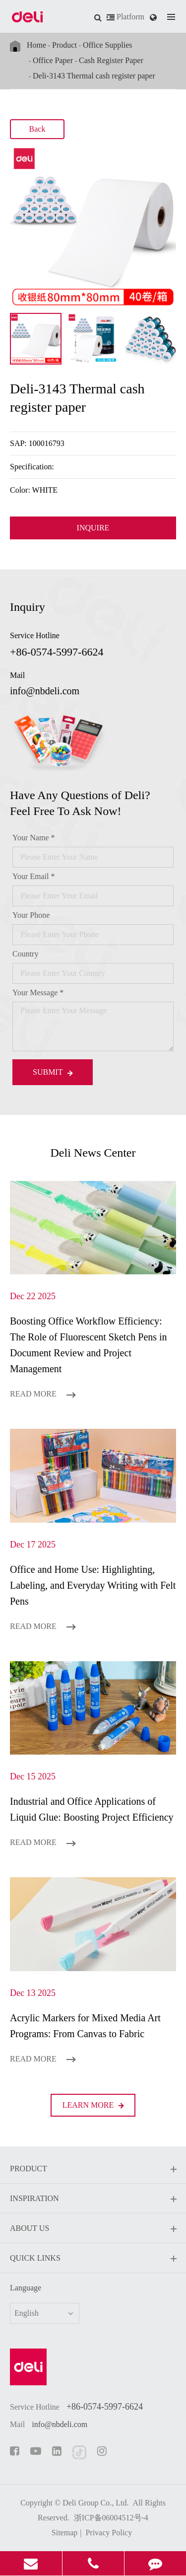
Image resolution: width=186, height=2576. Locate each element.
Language (25, 2287)
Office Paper (53, 60)
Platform (125, 16)
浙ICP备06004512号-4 (111, 2517)
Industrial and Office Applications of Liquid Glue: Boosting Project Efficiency (92, 1809)
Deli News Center (93, 1152)
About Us (93, 2228)
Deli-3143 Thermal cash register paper (94, 76)
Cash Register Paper (111, 60)
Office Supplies (107, 45)
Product (64, 45)
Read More (42, 1394)
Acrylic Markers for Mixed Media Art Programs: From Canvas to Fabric (85, 2025)
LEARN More (93, 2105)
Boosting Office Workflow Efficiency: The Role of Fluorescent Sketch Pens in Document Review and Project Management (88, 1345)
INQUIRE (93, 528)
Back (37, 129)
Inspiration (93, 2199)
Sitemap (64, 2532)
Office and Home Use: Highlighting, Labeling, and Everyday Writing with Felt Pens (93, 1585)
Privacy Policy (108, 2532)
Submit (52, 1072)
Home (36, 45)
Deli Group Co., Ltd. (95, 2503)
